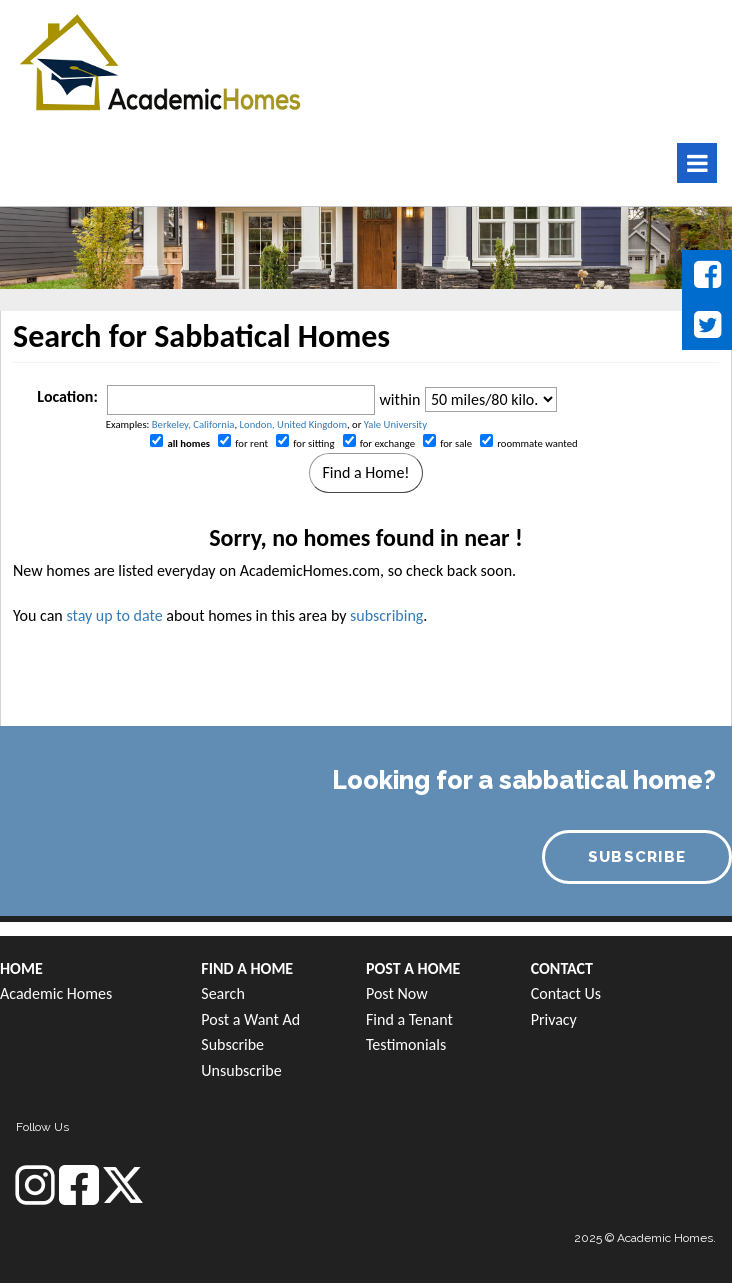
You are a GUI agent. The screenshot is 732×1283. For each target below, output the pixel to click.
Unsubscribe (241, 1070)
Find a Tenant (409, 1019)
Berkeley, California (193, 424)
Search (223, 993)
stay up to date (114, 615)
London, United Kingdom (293, 424)
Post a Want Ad (250, 1019)
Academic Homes (56, 993)
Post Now (397, 993)
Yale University (395, 424)
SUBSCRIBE (637, 857)
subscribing (386, 615)
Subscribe (232, 1044)
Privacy (554, 1019)
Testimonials (406, 1044)
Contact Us (566, 993)
